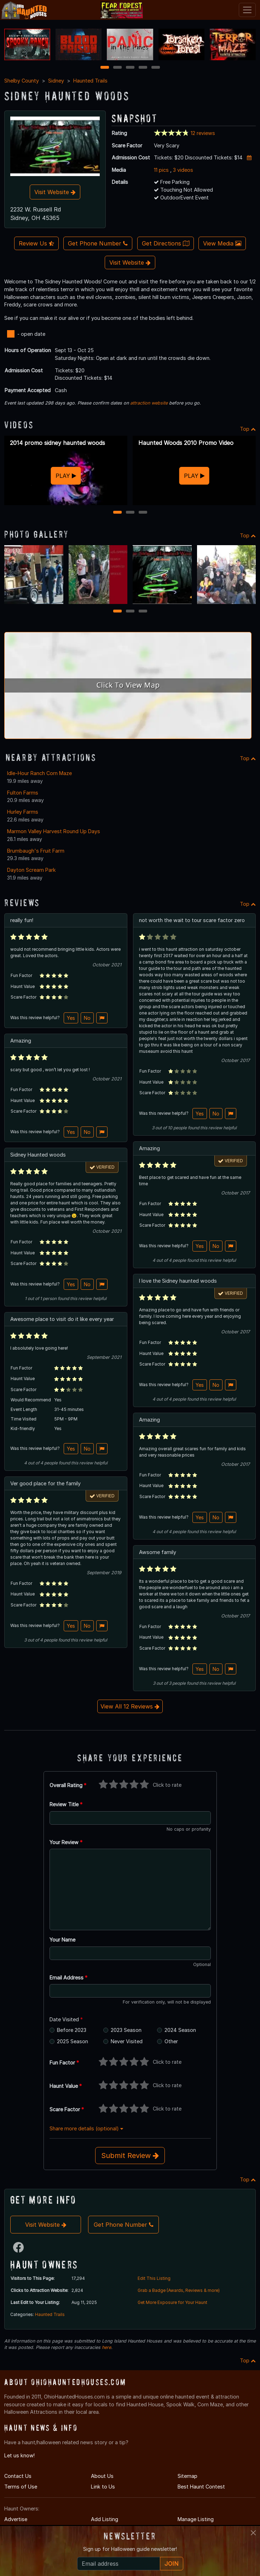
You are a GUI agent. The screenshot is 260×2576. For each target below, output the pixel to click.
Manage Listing (196, 2519)
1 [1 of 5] (104, 68)
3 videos (183, 170)
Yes (71, 1018)
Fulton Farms (22, 793)
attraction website (149, 403)
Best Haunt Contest (201, 2487)
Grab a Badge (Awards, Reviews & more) (179, 2290)
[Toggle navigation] (247, 10)
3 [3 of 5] (130, 68)
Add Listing (104, 2519)
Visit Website (55, 192)
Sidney (56, 81)
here (106, 2347)
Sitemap (187, 2476)
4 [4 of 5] (143, 68)
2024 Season (180, 2030)
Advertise (15, 2519)
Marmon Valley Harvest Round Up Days (53, 831)
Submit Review (130, 2155)
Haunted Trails (90, 81)
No (87, 1018)
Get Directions (165, 243)
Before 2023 (71, 2030)
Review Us (36, 243)
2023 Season (126, 2030)
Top (248, 429)
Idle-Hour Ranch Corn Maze (39, 773)
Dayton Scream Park (31, 870)
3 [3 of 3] (142, 513)
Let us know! (19, 2455)
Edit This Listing (154, 2278)
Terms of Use (20, 2487)
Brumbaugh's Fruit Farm (35, 851)
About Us (102, 2476)
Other (171, 2041)
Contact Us (17, 2476)
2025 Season (72, 2041)
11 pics (161, 170)
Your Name (62, 1940)
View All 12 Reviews (130, 1706)
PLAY (66, 475)
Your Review (66, 1842)
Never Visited (127, 2041)
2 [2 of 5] (117, 68)
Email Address (68, 1978)
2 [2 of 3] (130, 513)
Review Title (66, 1804)
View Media (222, 243)
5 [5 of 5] (155, 68)
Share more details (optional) (86, 2128)
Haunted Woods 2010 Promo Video (185, 442)
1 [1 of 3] (117, 513)
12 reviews (203, 133)
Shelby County (21, 81)
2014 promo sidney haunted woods (57, 442)
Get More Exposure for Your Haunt (172, 2302)
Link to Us (103, 2487)
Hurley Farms (22, 812)
